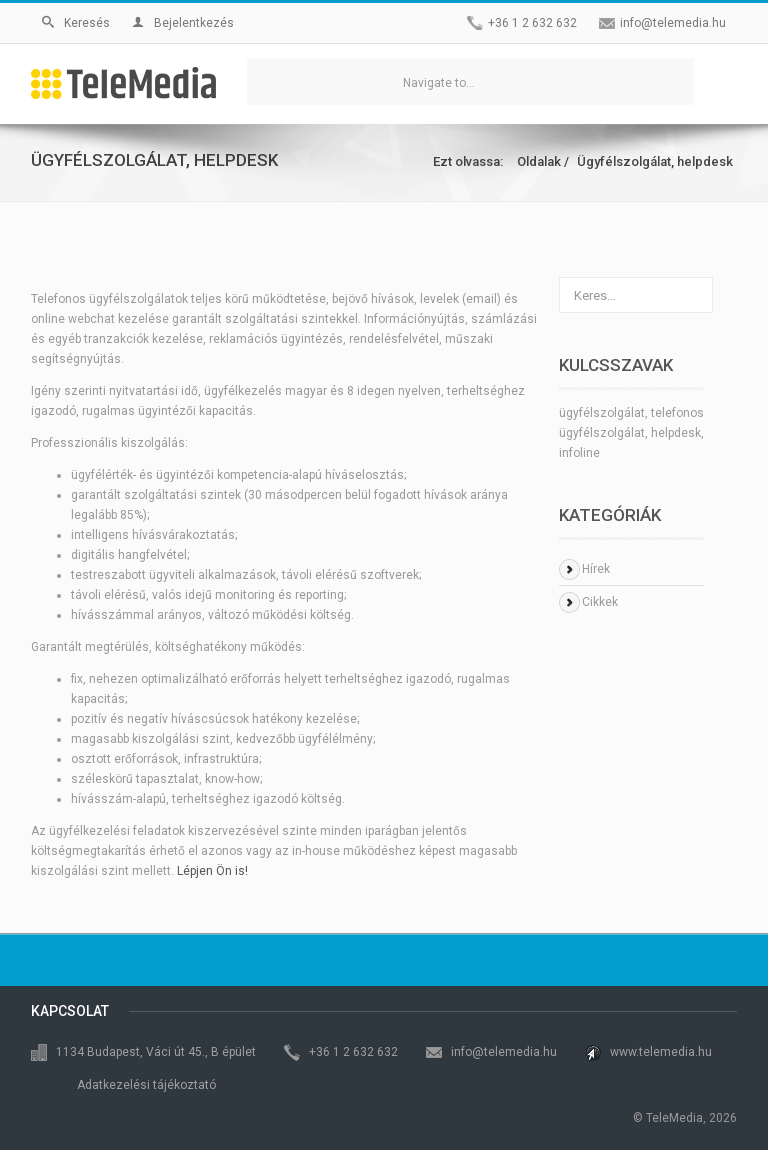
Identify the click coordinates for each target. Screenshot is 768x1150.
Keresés (76, 23)
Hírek (596, 569)
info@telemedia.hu (673, 23)
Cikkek (600, 602)
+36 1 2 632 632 (532, 23)
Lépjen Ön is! (212, 871)
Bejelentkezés (183, 23)
